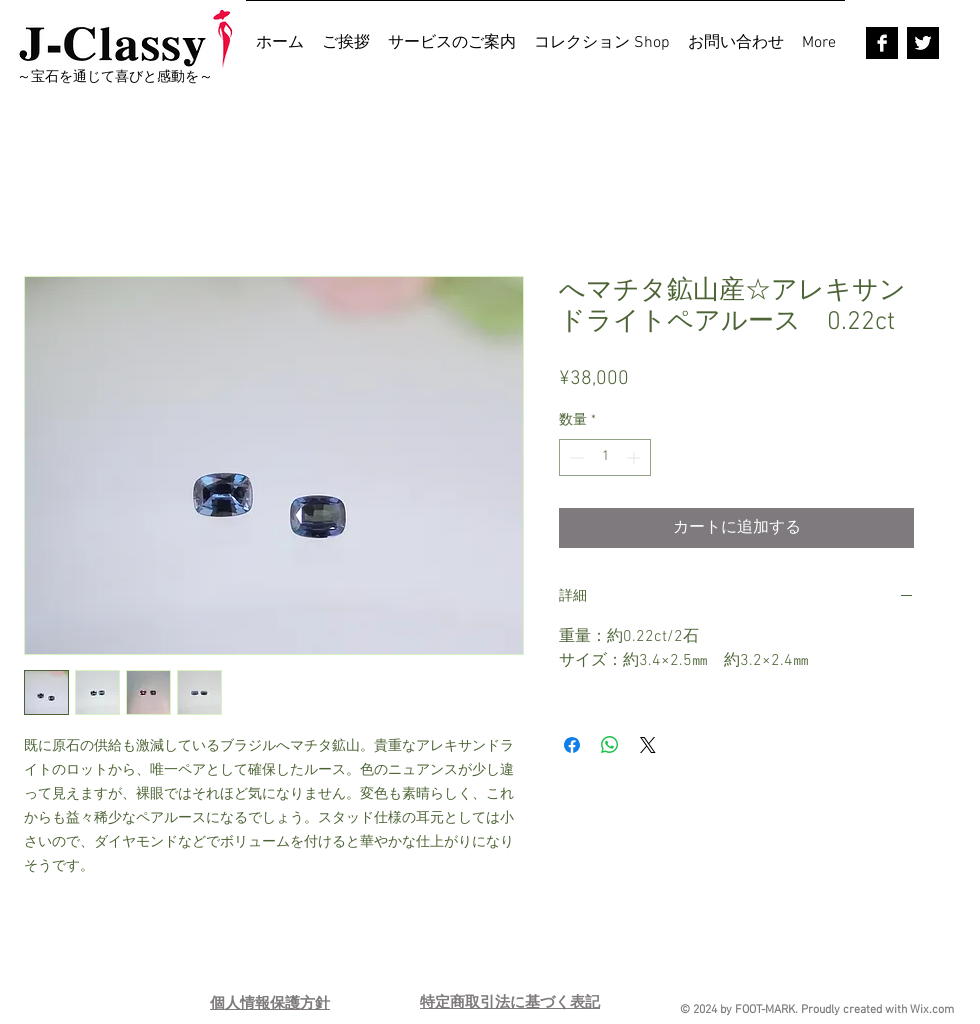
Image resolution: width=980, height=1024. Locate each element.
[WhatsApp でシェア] (610, 745)
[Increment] (635, 457)
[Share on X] (648, 745)
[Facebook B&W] (882, 43)
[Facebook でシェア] (572, 745)
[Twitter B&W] (923, 43)
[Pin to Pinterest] (656, 974)
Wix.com (932, 1010)
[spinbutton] (605, 457)
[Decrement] (574, 457)
